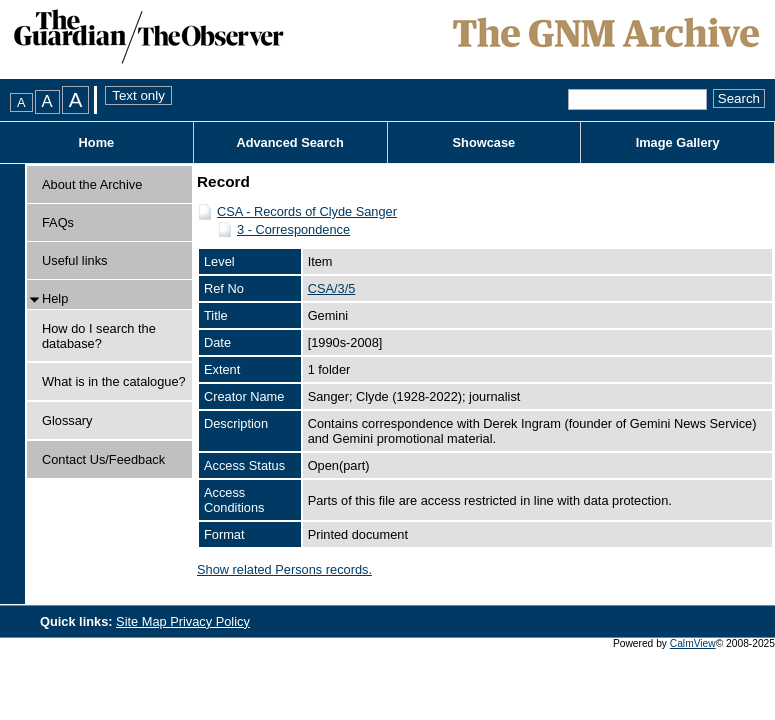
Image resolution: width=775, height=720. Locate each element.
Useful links (74, 260)
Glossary (67, 420)
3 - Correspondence (293, 229)
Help (55, 298)
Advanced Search (289, 142)
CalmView (693, 643)
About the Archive (92, 184)
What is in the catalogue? (114, 381)
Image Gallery (678, 142)
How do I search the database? (99, 336)
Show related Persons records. (284, 569)
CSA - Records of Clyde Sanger (307, 211)
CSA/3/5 (332, 288)
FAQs (58, 222)
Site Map (143, 621)
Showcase (484, 142)
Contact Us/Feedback (103, 459)
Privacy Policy (210, 621)
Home (97, 142)
